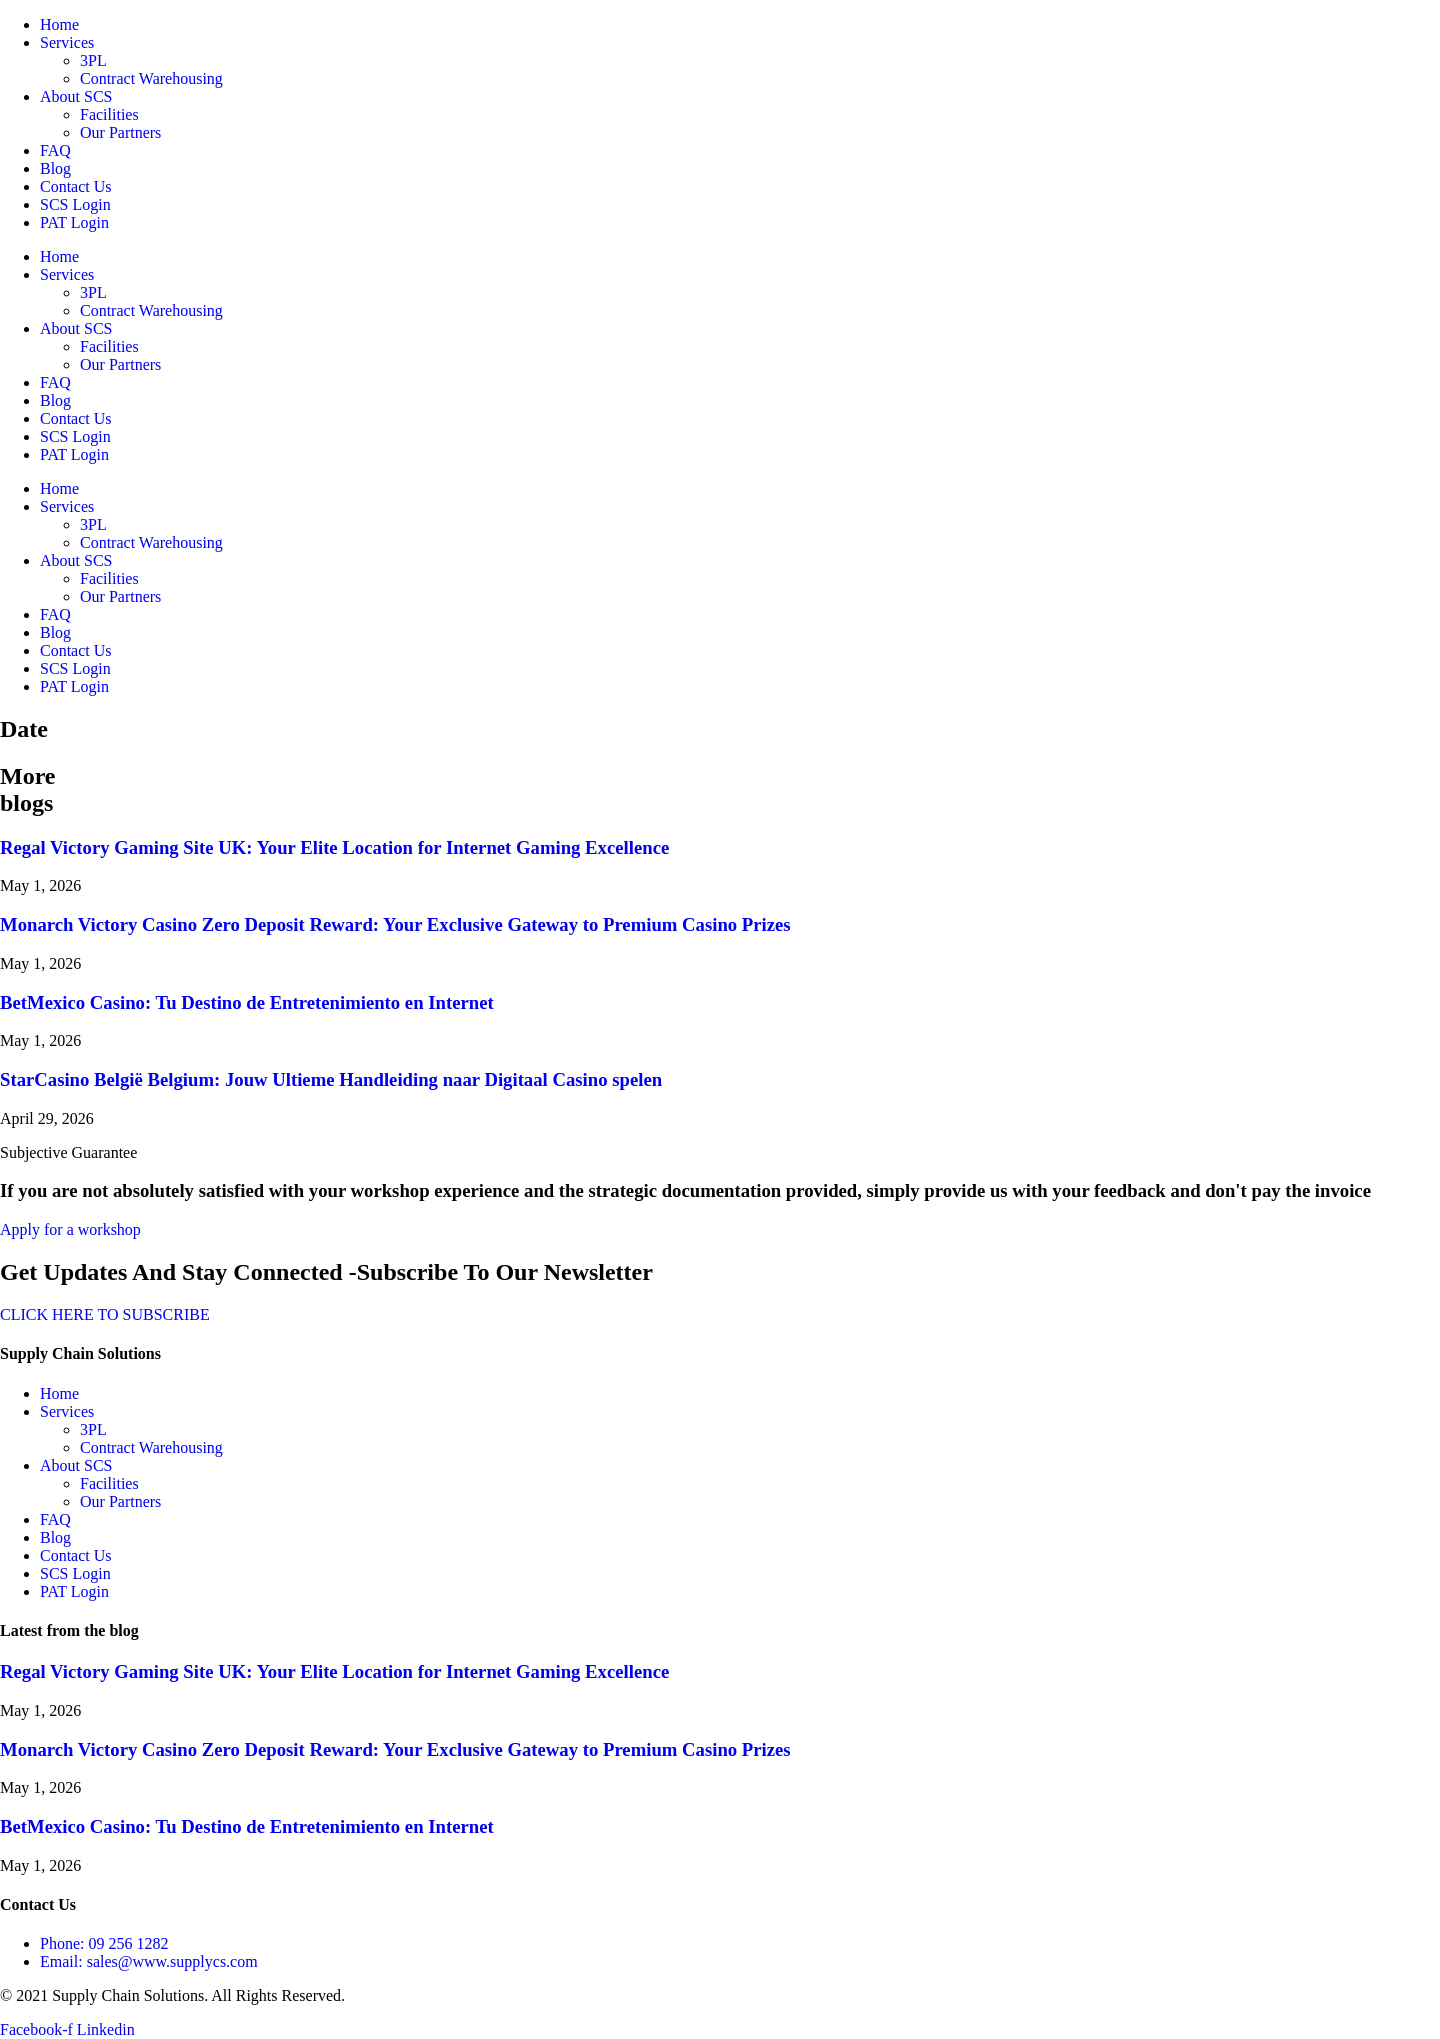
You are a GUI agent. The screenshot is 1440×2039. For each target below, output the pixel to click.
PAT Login (74, 222)
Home (59, 24)
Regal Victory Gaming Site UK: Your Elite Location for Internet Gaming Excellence (334, 847)
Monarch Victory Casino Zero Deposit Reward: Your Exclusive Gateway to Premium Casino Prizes (395, 924)
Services (67, 42)
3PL (93, 60)
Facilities (109, 114)
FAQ (55, 150)
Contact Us (76, 186)
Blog (55, 168)
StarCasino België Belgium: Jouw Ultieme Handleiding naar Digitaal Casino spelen (331, 1079)
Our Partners (120, 132)
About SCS (76, 96)
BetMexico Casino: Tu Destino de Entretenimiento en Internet (247, 1002)
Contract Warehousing (151, 78)
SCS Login (75, 204)
